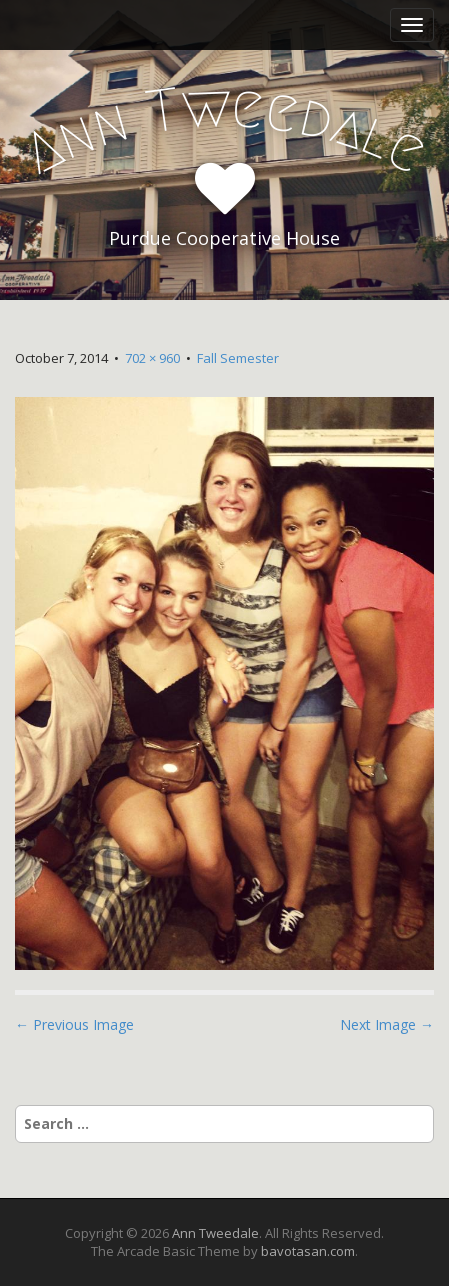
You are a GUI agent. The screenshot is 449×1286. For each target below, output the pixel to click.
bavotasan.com (308, 1251)
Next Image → (387, 1024)
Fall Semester (238, 358)
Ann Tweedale (215, 1233)
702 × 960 (152, 358)
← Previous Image (74, 1024)
